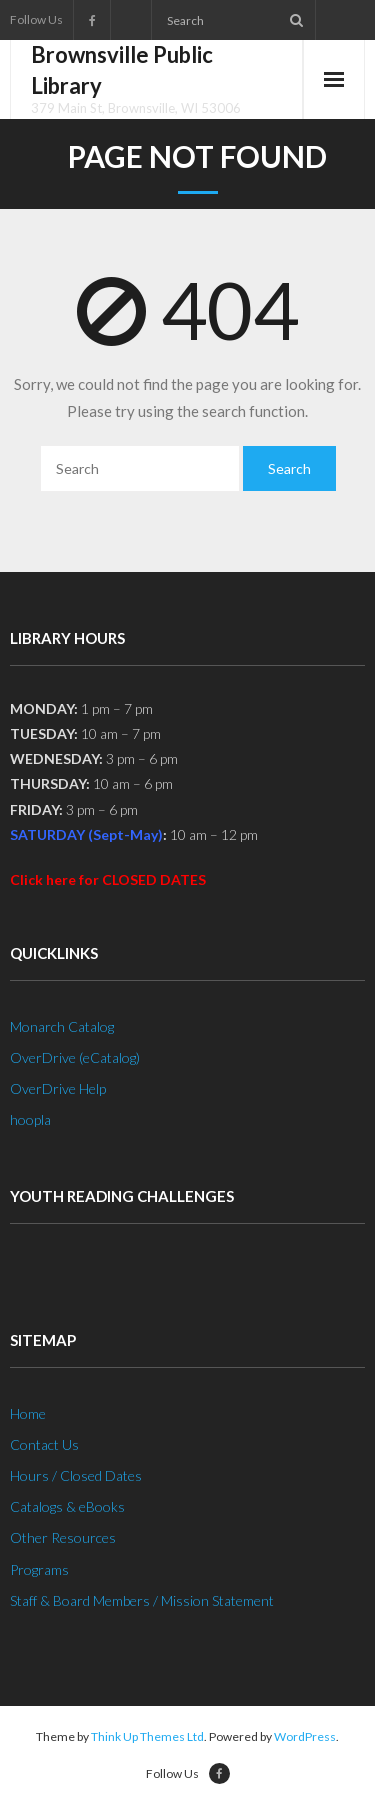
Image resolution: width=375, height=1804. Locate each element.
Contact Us (44, 1444)
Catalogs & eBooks (67, 1506)
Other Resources (63, 1537)
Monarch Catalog (62, 1026)
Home (28, 1413)
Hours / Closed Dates (76, 1475)
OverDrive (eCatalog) (75, 1057)
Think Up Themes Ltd (147, 1736)
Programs (39, 1569)
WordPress (305, 1736)
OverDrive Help (58, 1088)
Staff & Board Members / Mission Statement (142, 1600)
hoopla (30, 1119)
